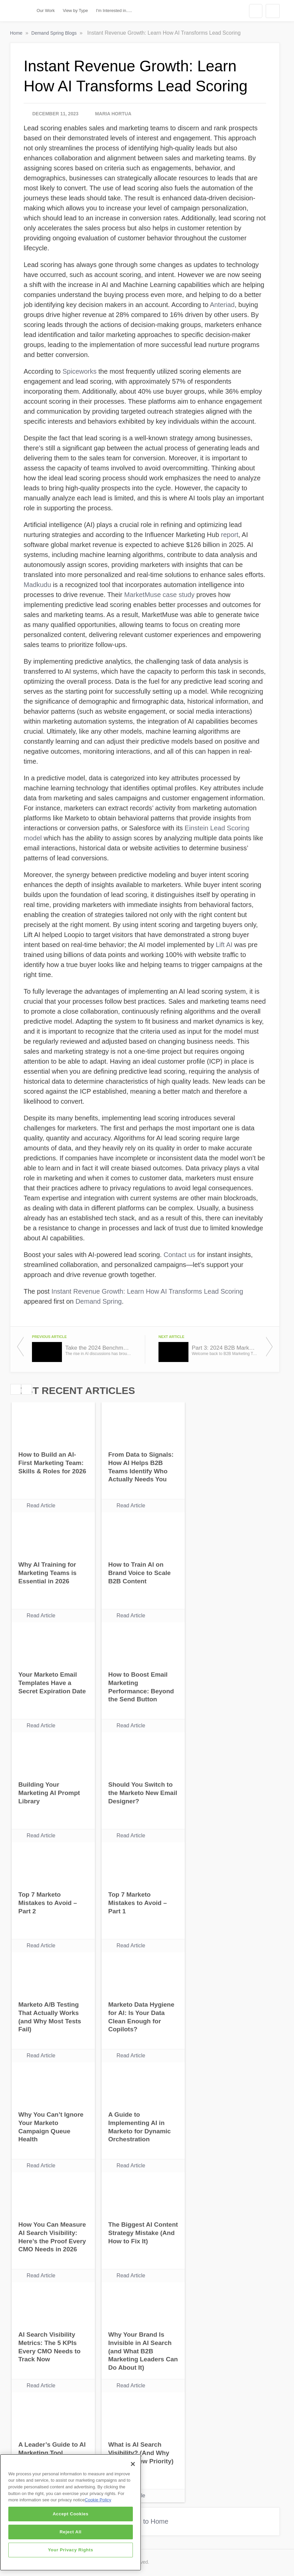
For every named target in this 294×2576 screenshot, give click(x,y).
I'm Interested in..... (114, 10)
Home (17, 33)
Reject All (71, 2531)
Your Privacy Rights (70, 2549)
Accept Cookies (71, 2513)
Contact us (179, 1254)
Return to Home (144, 2521)
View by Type (75, 10)
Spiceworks (80, 371)
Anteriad (222, 304)
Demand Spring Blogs (54, 33)
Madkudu (37, 584)
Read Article (41, 1505)
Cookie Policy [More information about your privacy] (98, 2499)
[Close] (133, 2464)
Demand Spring (99, 1301)
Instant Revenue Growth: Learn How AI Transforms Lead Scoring (147, 1291)
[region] (70, 2512)
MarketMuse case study (159, 594)
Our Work (46, 10)
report (229, 534)
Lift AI (224, 944)
